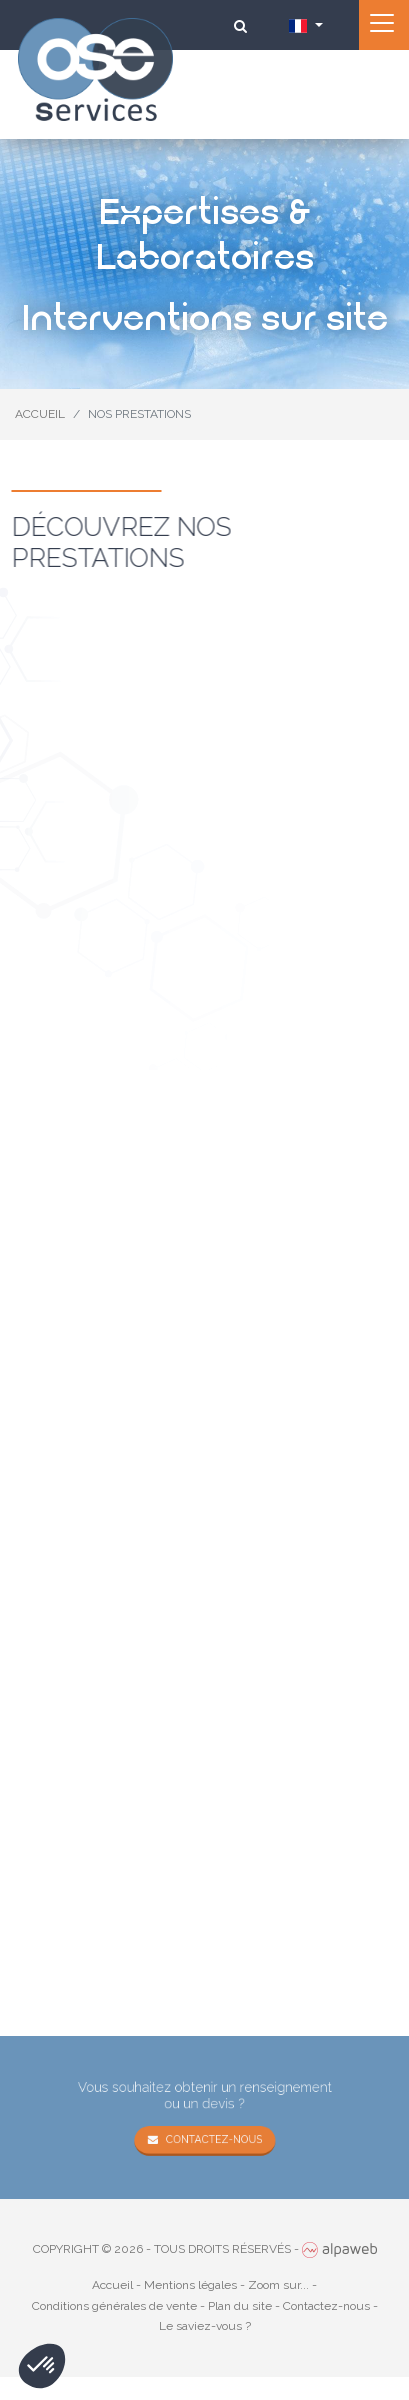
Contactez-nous (213, 2137)
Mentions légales (190, 2285)
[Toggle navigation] (384, 25)
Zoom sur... (278, 2285)
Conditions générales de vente (114, 2306)
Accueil (112, 2285)
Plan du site (240, 2306)
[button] (42, 2366)
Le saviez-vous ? (205, 2326)
